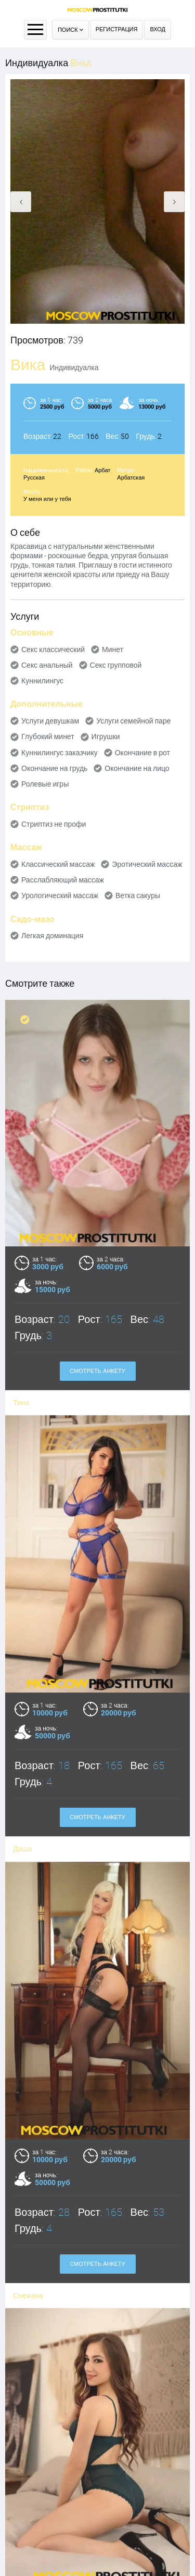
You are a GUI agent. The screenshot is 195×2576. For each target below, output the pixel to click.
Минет (112, 649)
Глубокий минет (47, 736)
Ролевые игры (45, 784)
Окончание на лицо (137, 768)
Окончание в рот (142, 753)
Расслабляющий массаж (62, 880)
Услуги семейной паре (133, 721)
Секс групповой (116, 665)
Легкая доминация (52, 935)
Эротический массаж (147, 864)
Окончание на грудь (54, 768)
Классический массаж (58, 864)
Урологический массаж (59, 895)
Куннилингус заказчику (59, 753)
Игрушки (106, 736)
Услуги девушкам (50, 721)
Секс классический (53, 649)
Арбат (102, 470)
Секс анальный (47, 665)
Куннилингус (42, 681)
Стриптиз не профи (53, 824)
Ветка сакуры (137, 895)
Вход (157, 29)
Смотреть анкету (97, 1371)
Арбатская (131, 477)
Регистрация (117, 29)
